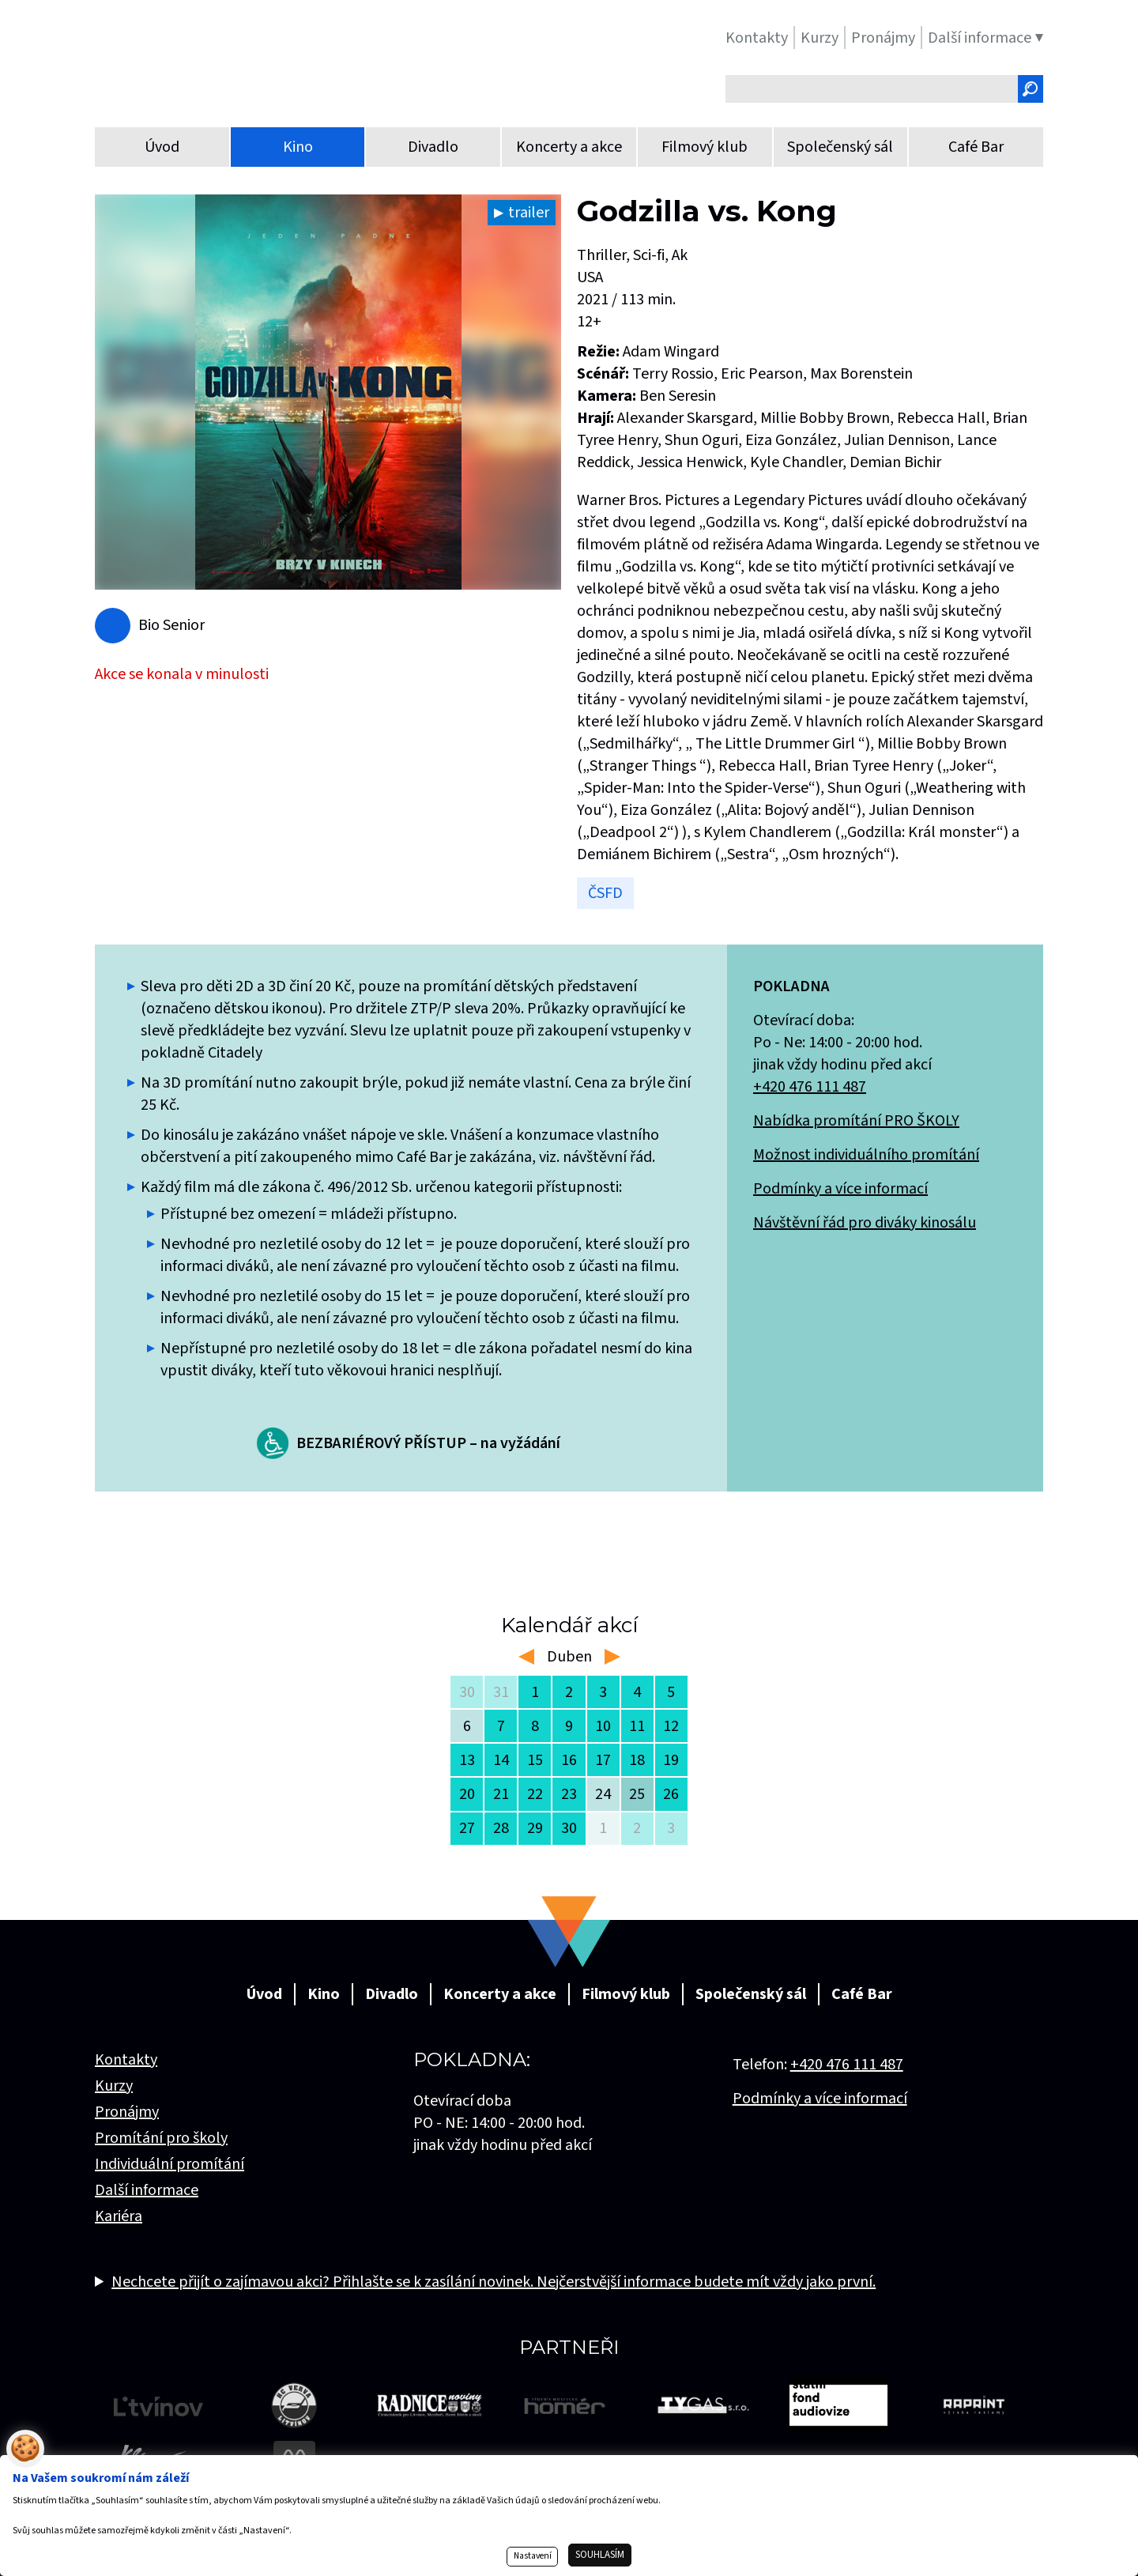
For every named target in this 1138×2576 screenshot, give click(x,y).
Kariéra (118, 2216)
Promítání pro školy (161, 2138)
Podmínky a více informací (840, 1189)
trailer (528, 213)
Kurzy (114, 2086)
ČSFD (605, 893)
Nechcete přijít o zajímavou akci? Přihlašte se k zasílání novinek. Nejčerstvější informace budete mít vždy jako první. (493, 2282)
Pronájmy (127, 2112)
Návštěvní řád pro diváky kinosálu (864, 1223)
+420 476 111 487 (809, 1087)
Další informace (146, 2190)
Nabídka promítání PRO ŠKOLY (856, 1121)
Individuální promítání (169, 2164)
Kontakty (126, 2060)
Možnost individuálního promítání (866, 1155)
